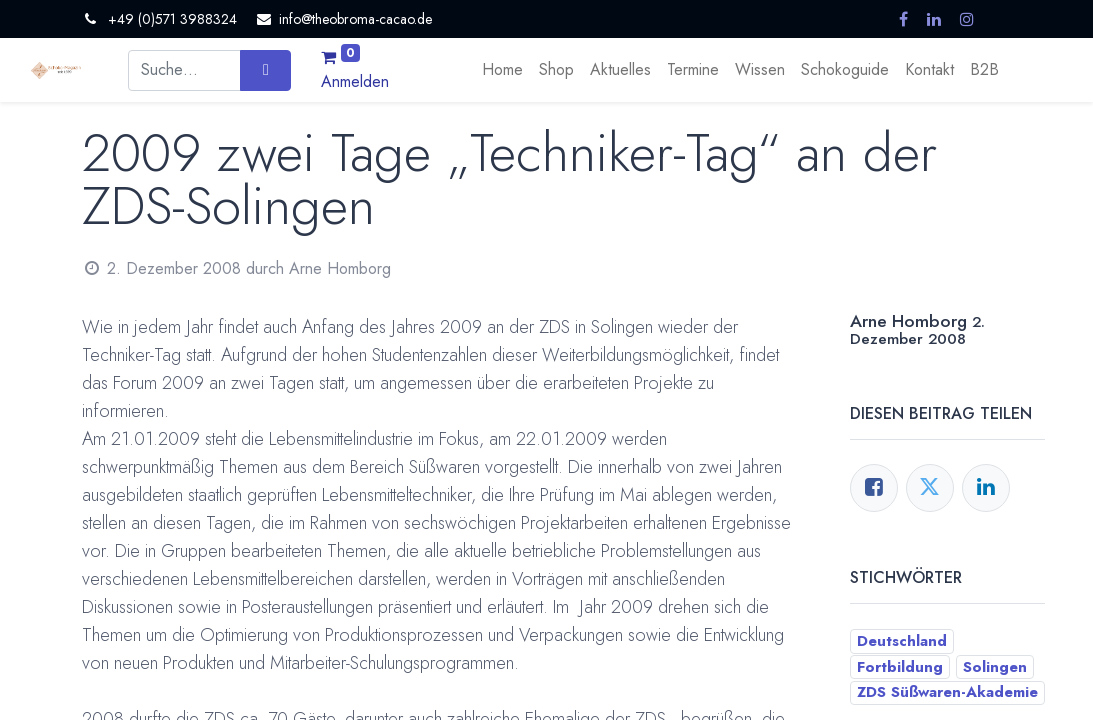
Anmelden (355, 81)
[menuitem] (502, 70)
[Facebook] (874, 488)
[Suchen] (265, 70)
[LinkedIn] (986, 488)
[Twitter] (930, 488)
